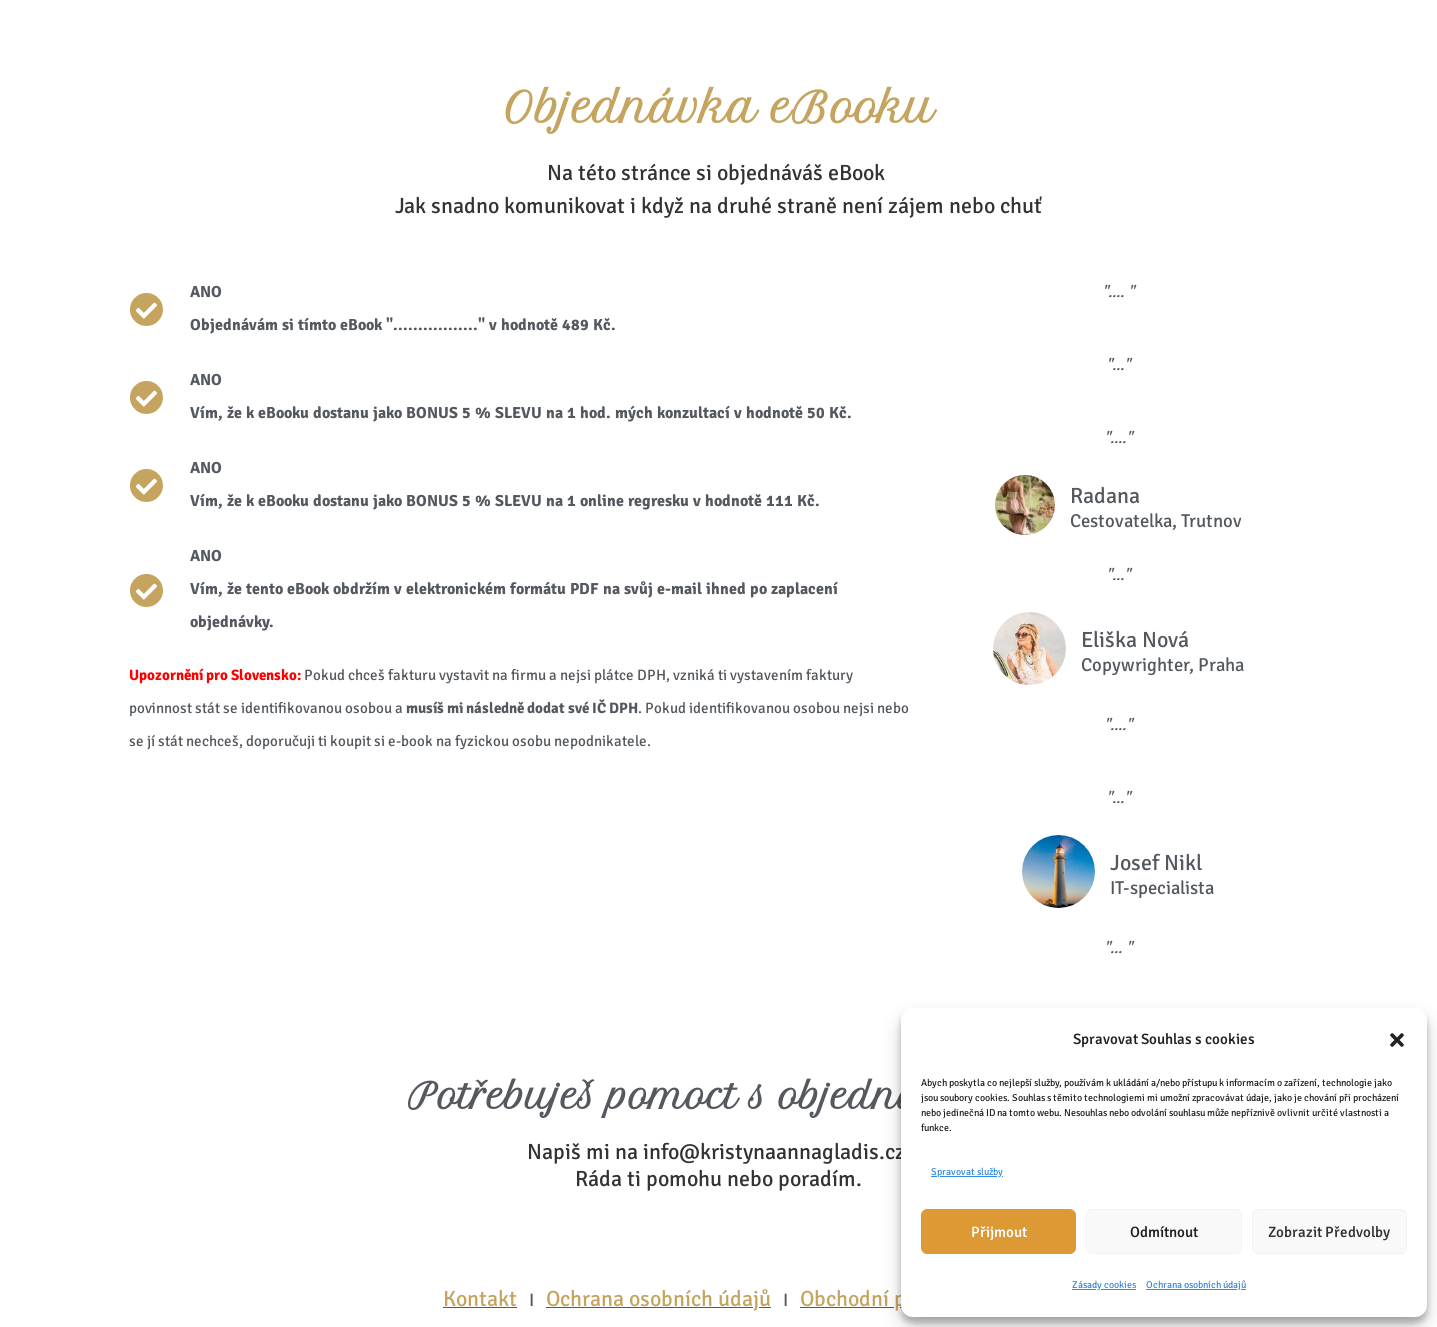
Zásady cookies (1104, 1285)
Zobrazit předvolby (1329, 1232)
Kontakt (480, 1298)
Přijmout (999, 1232)
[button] (1397, 1040)
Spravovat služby (967, 1172)
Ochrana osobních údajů (1196, 1285)
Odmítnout (1164, 1232)
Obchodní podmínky (893, 1298)
